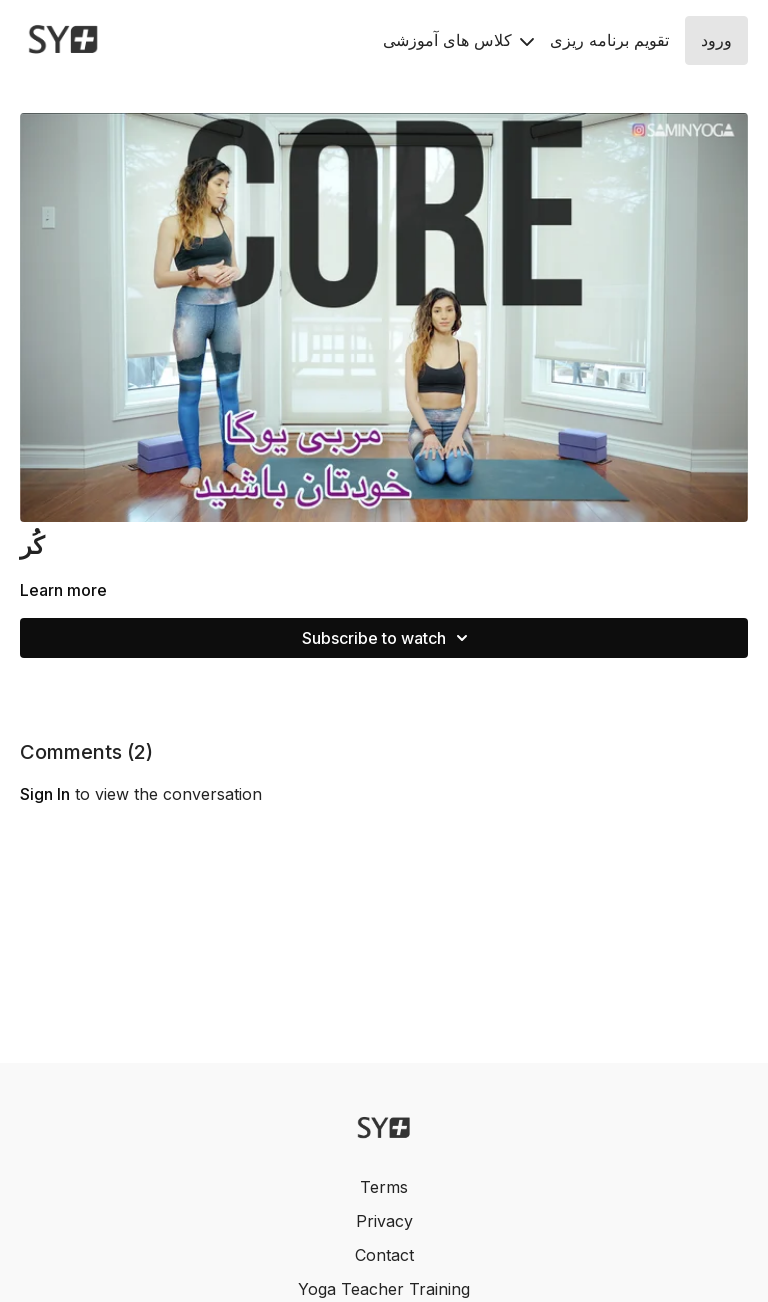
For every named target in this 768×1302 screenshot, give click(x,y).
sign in (45, 794)
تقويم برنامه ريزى (609, 40)
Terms (384, 1187)
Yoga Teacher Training (384, 1289)
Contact (384, 1255)
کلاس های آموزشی (458, 40)
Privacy (384, 1221)
